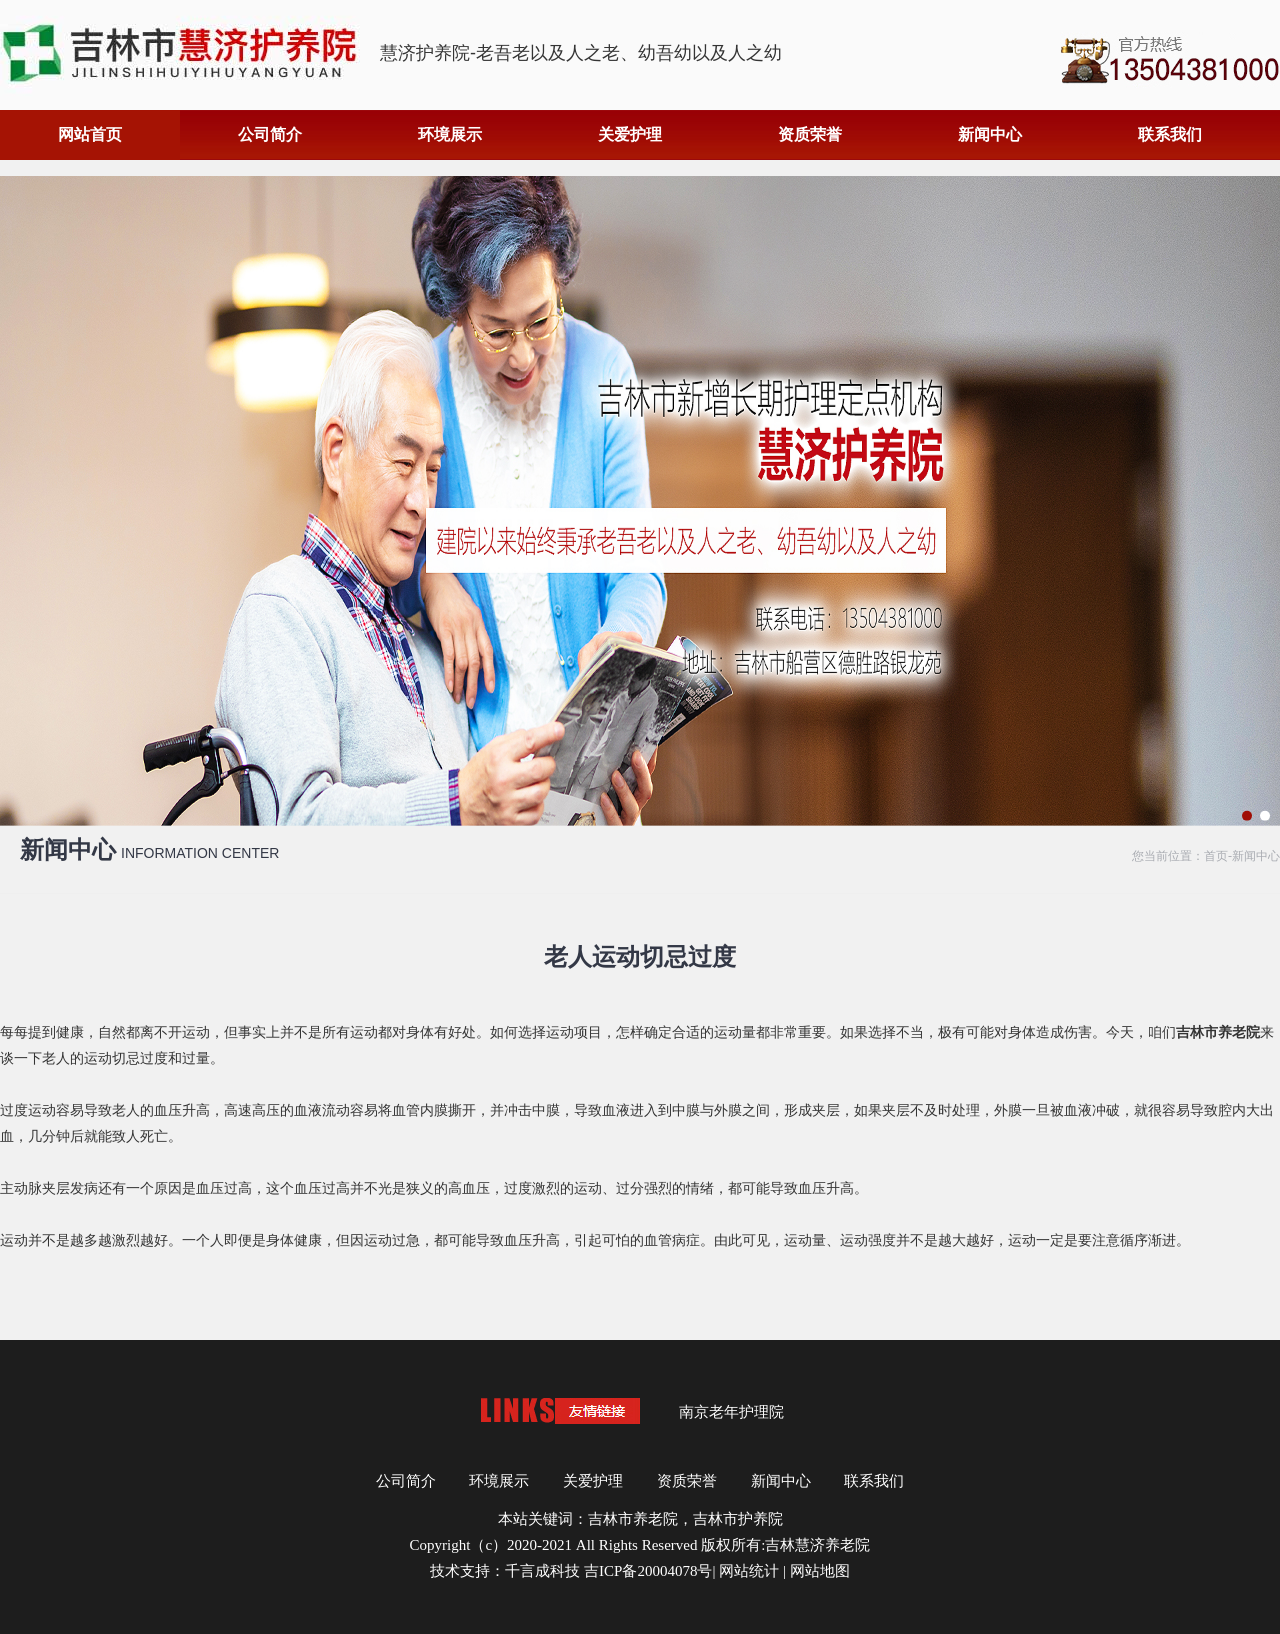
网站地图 (820, 1571)
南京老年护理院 (731, 1412)
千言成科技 (542, 1571)
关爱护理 (630, 134)
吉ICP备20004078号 (648, 1571)
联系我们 (1170, 134)
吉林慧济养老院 (817, 1545)
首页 (1216, 856)
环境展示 (450, 134)
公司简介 (270, 134)
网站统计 (749, 1571)
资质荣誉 (810, 134)
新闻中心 (990, 134)
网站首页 (90, 134)
